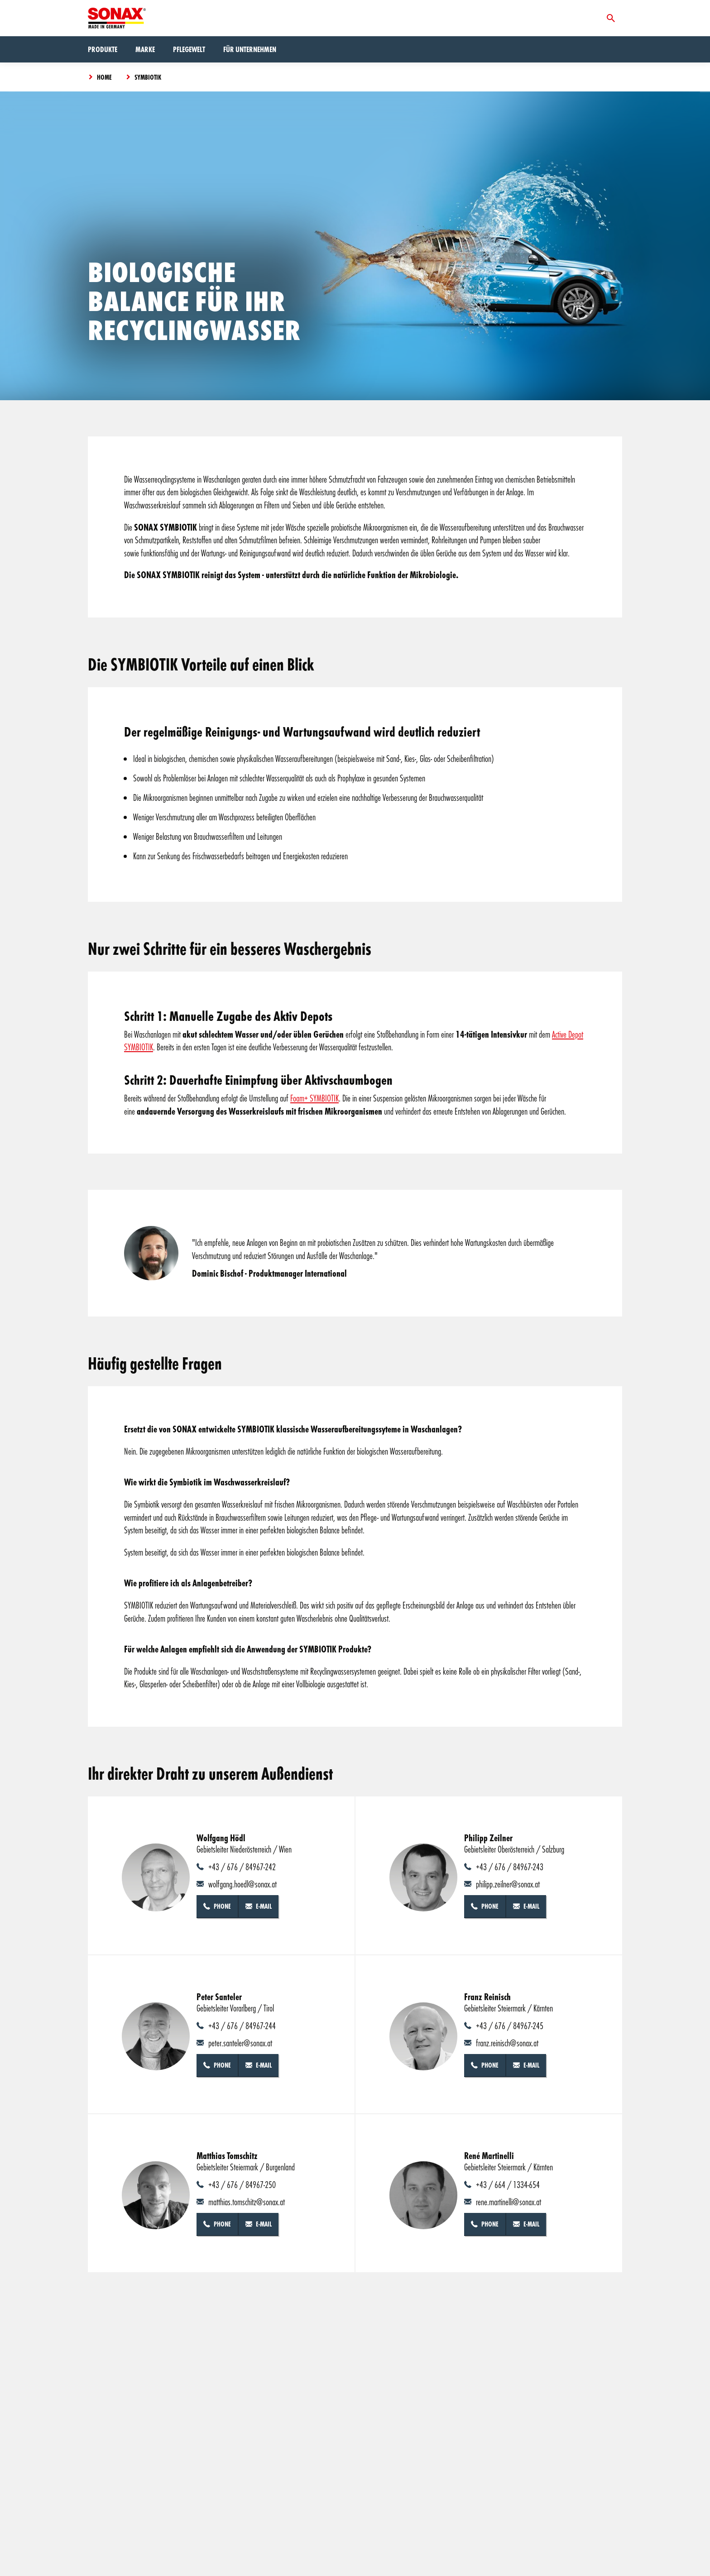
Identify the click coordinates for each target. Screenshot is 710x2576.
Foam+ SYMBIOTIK (314, 1098)
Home (104, 76)
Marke (145, 49)
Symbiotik (147, 76)
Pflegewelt (189, 49)
